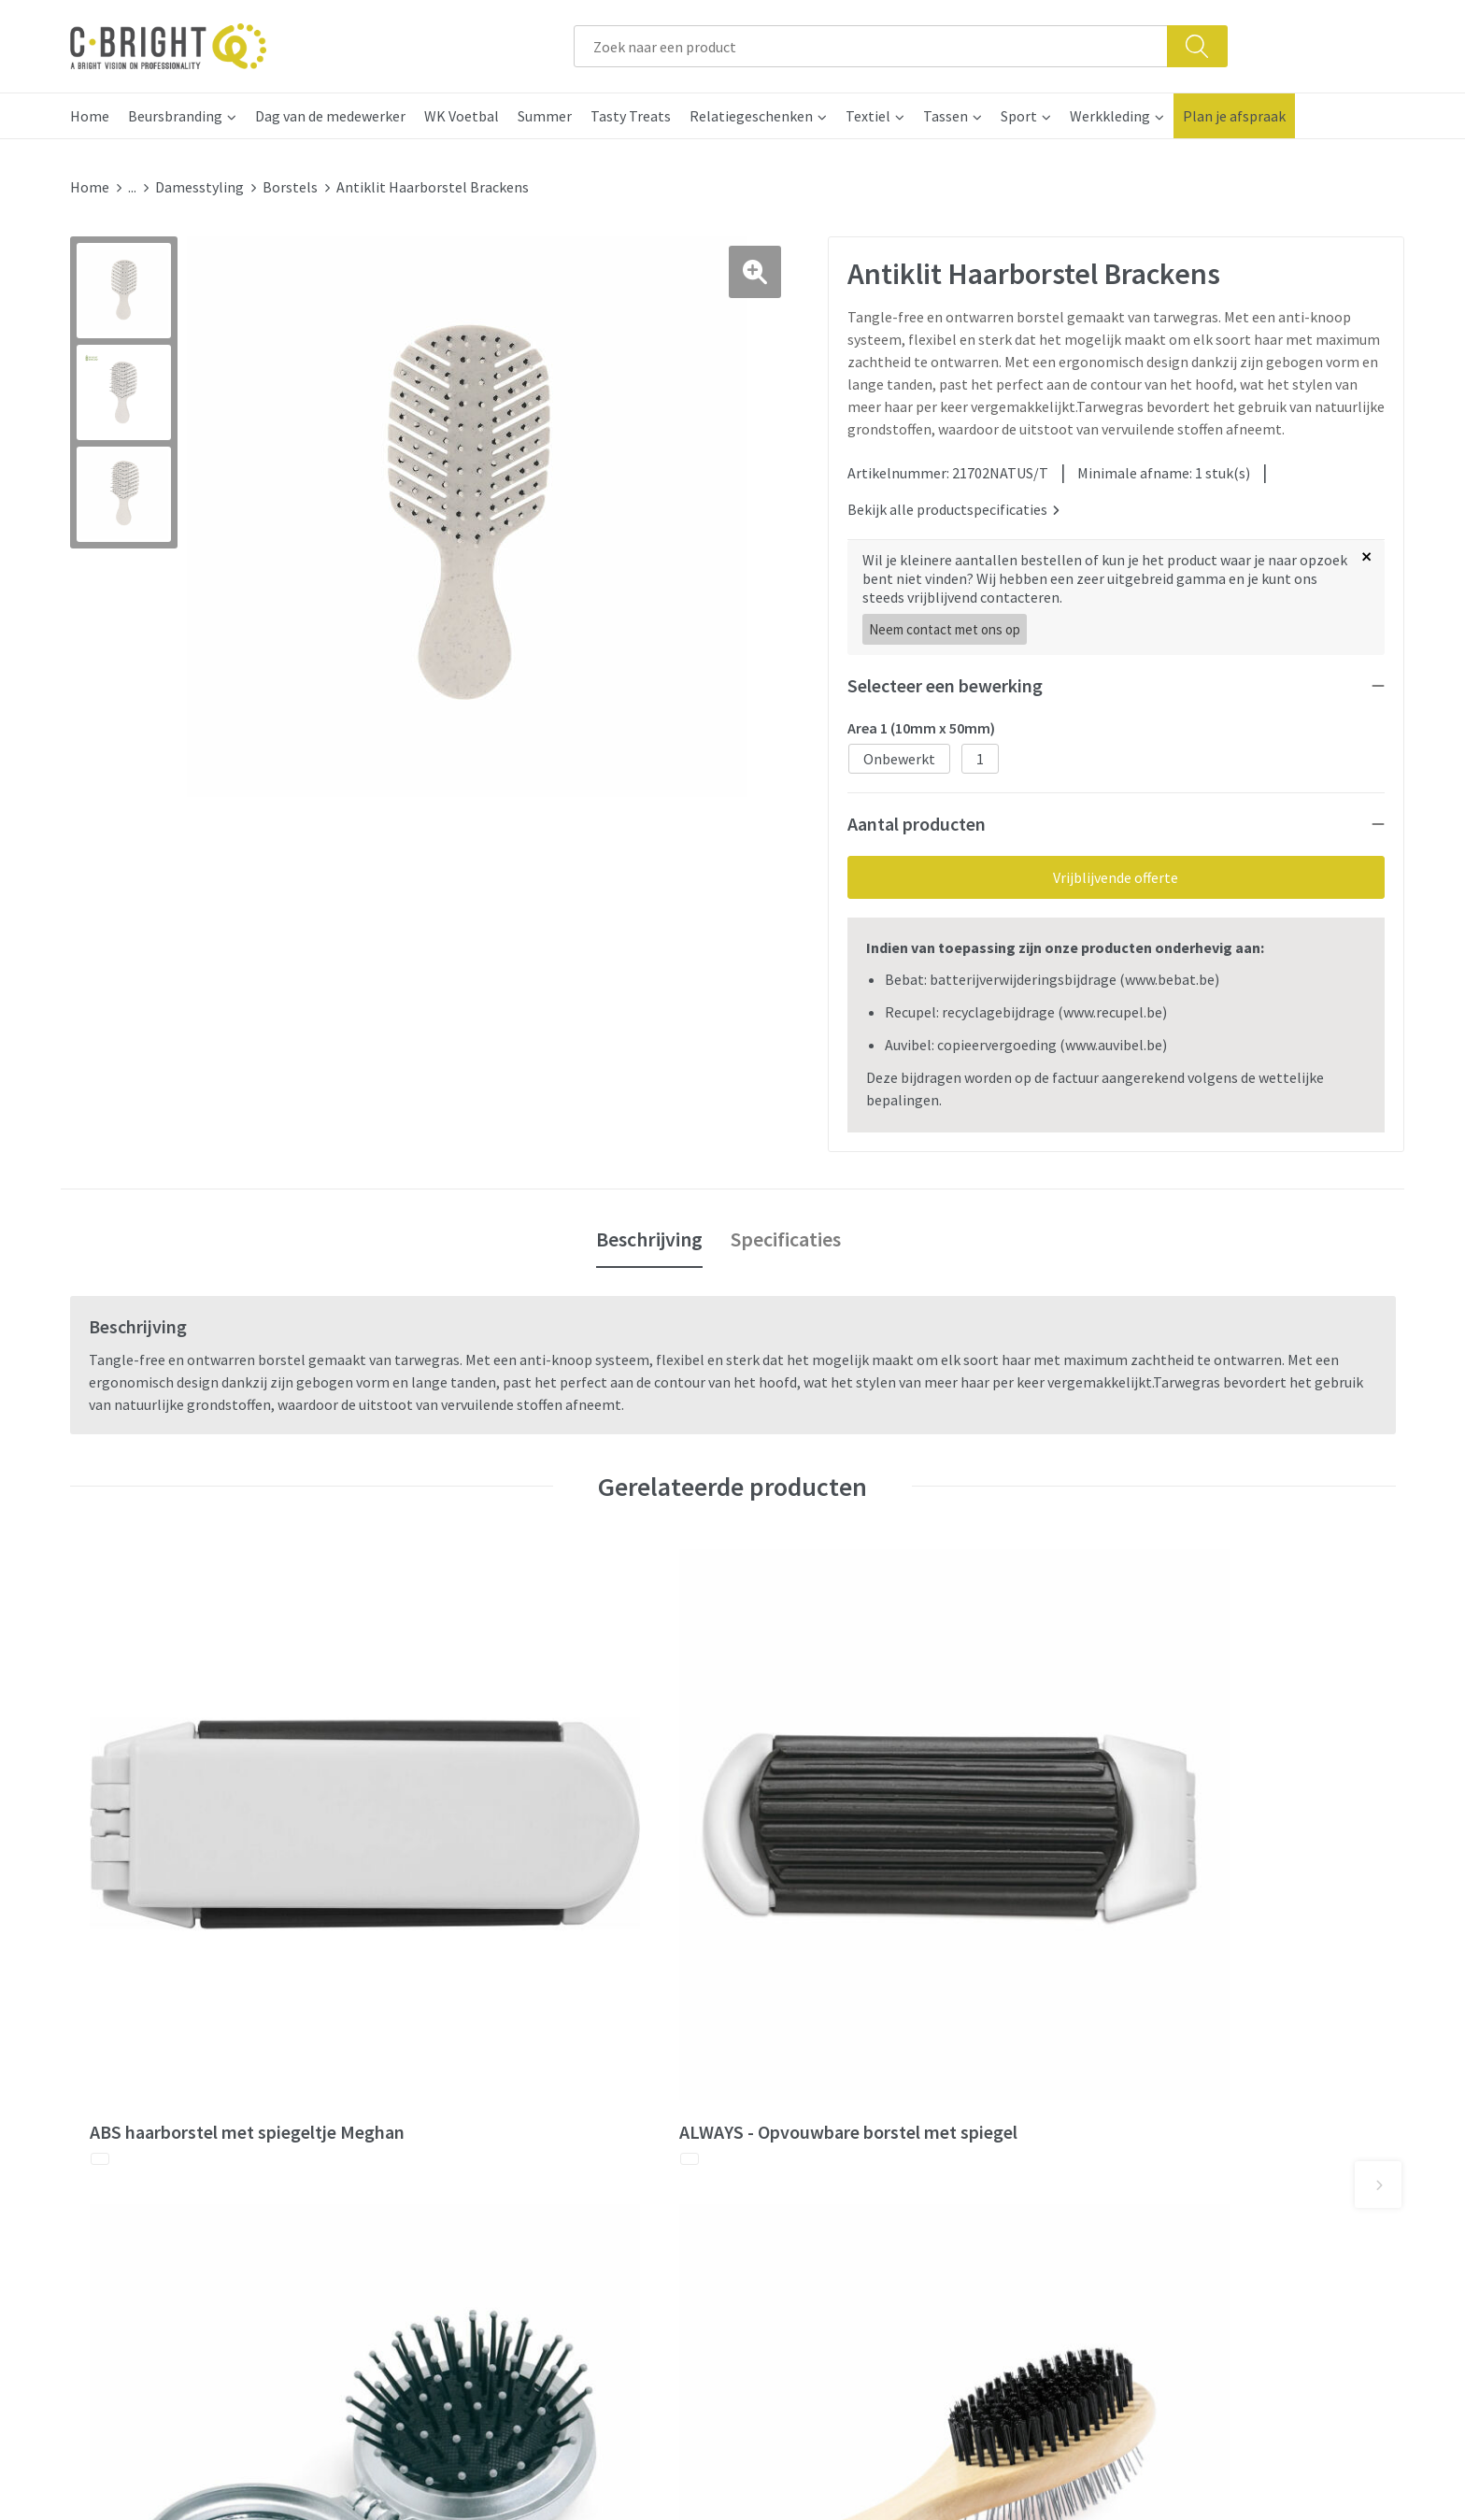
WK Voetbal (461, 116)
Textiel (868, 116)
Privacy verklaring (1142, 2100)
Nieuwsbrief (465, 2100)
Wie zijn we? (465, 2072)
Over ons (455, 2043)
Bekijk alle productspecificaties (953, 501)
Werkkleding (1110, 116)
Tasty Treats (630, 116)
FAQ (768, 2072)
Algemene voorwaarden (1160, 2043)
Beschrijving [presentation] (649, 1231)
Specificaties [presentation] (786, 1231)
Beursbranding (175, 116)
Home (89, 116)
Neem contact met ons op (944, 622)
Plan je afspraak (1234, 116)
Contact (782, 2043)
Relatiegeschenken (751, 116)
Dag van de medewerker (330, 116)
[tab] (649, 1232)
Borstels (290, 187)
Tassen (945, 116)
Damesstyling (199, 187)
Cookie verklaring (1141, 2072)
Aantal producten (916, 816)
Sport (1019, 116)
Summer (545, 116)
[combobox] (871, 46)
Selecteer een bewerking (945, 678)
